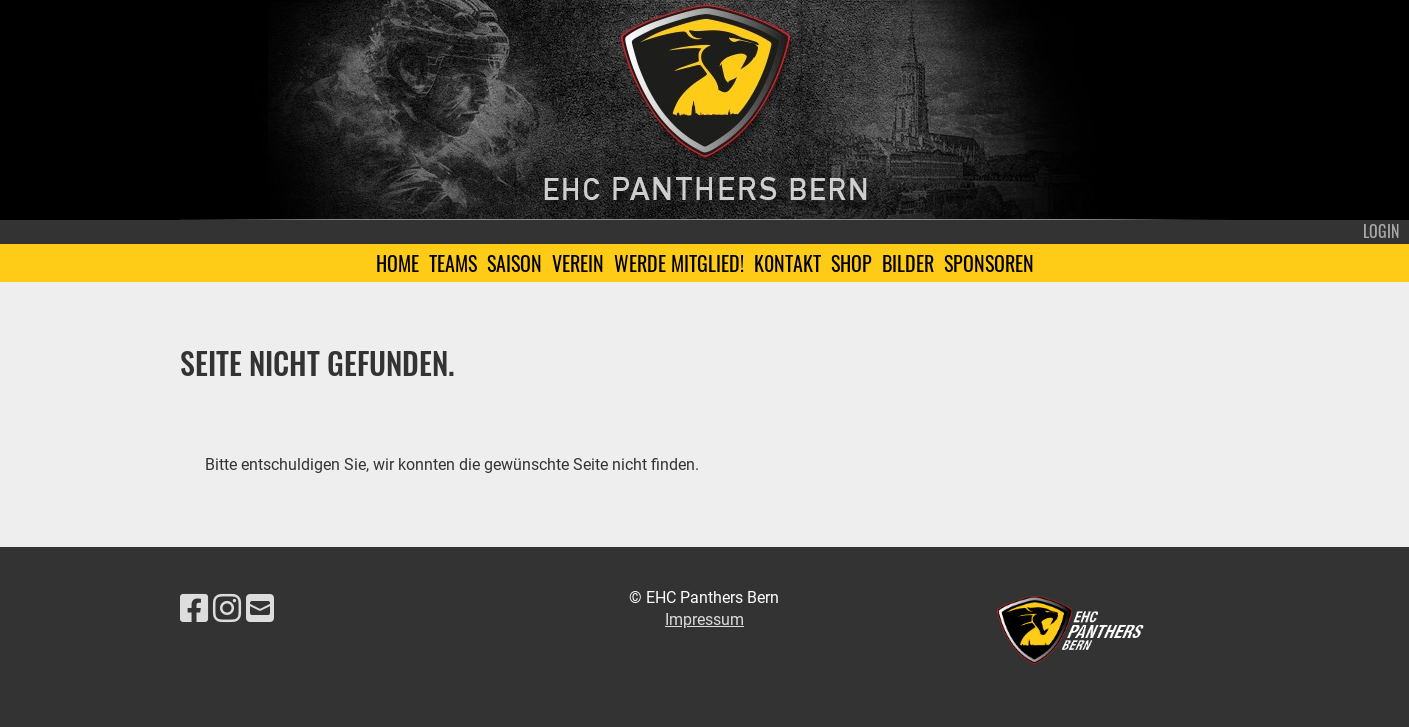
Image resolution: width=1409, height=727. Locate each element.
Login (1381, 231)
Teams (453, 263)
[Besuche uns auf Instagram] (227, 609)
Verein (578, 263)
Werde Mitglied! (679, 263)
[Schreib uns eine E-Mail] (260, 609)
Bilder (908, 263)
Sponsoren (989, 263)
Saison (514, 263)
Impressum (704, 619)
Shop (851, 263)
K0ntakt (787, 263)
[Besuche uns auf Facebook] (194, 609)
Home (397, 263)
